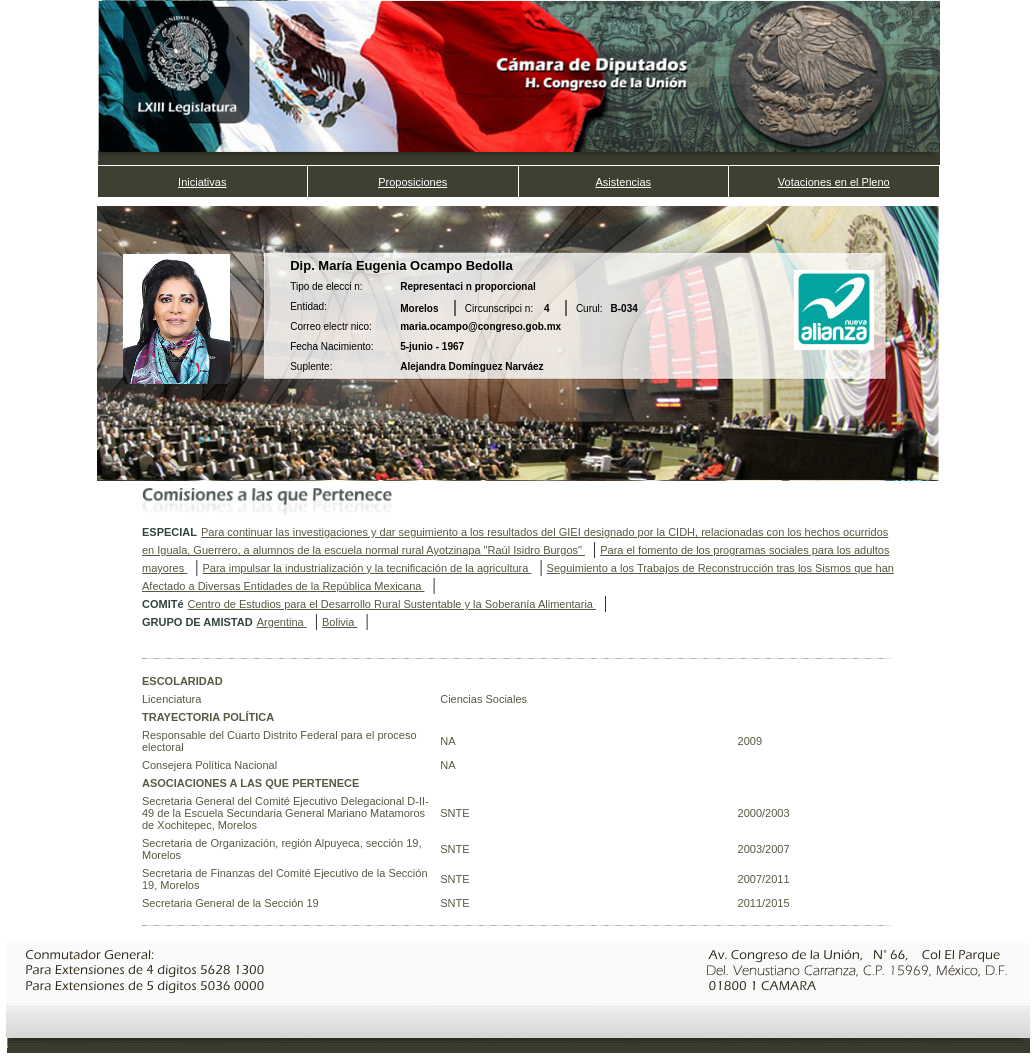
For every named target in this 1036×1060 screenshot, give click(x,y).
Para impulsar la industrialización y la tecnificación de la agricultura (366, 568)
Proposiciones (412, 182)
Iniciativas (202, 182)
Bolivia (339, 622)
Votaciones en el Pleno (834, 182)
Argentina (282, 622)
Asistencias (623, 182)
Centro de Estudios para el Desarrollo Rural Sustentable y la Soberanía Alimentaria (392, 604)
